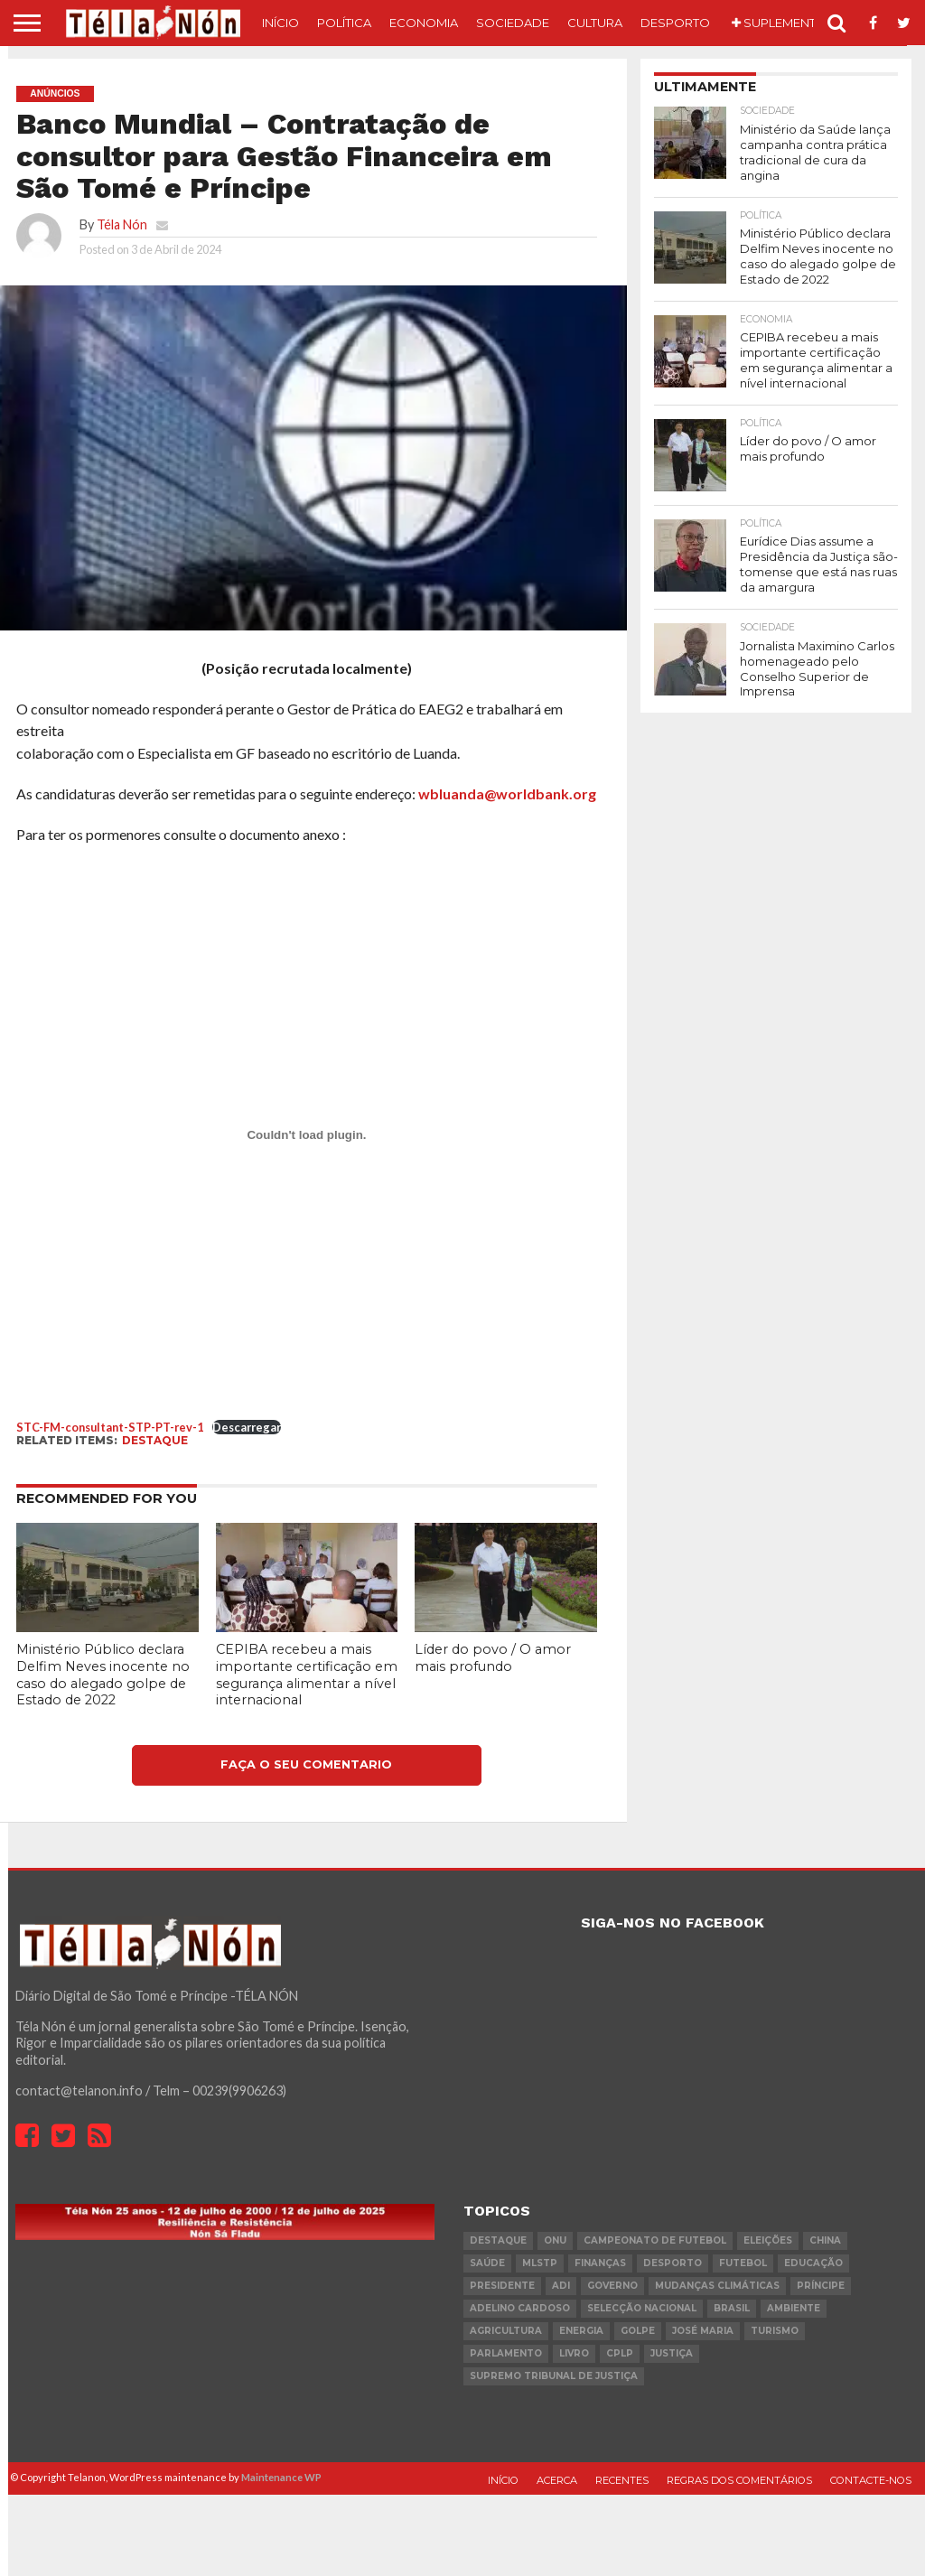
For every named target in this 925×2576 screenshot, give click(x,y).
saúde (487, 2263)
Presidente (502, 2285)
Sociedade (512, 22)
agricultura (506, 2331)
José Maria (702, 2331)
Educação (813, 2263)
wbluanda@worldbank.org (507, 793)
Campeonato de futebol (655, 2240)
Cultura (594, 22)
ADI (561, 2285)
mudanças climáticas (717, 2285)
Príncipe (821, 2285)
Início (280, 22)
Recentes (622, 2480)
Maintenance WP (281, 2477)
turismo (775, 2331)
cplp (619, 2353)
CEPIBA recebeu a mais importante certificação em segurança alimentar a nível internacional (306, 1674)
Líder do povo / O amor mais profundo (493, 1658)
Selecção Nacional (641, 2308)
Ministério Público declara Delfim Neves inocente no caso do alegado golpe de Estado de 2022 (103, 1674)
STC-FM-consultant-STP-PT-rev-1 (109, 1427)
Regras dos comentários (739, 2480)
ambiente (793, 2308)
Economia (423, 22)
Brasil (732, 2308)
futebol (743, 2263)
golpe (638, 2331)
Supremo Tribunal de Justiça (554, 2376)
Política (344, 22)
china (825, 2240)
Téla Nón (122, 224)
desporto (672, 2263)
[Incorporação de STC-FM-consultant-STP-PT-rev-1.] (306, 1135)
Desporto (675, 22)
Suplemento (779, 22)
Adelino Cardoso (520, 2308)
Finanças (600, 2263)
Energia (581, 2331)
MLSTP (539, 2263)
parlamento (506, 2353)
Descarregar (246, 1427)
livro (574, 2353)
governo (612, 2285)
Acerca (557, 2480)
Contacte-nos (870, 2480)
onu (555, 2240)
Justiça (671, 2353)
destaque (155, 1440)
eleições (767, 2240)
